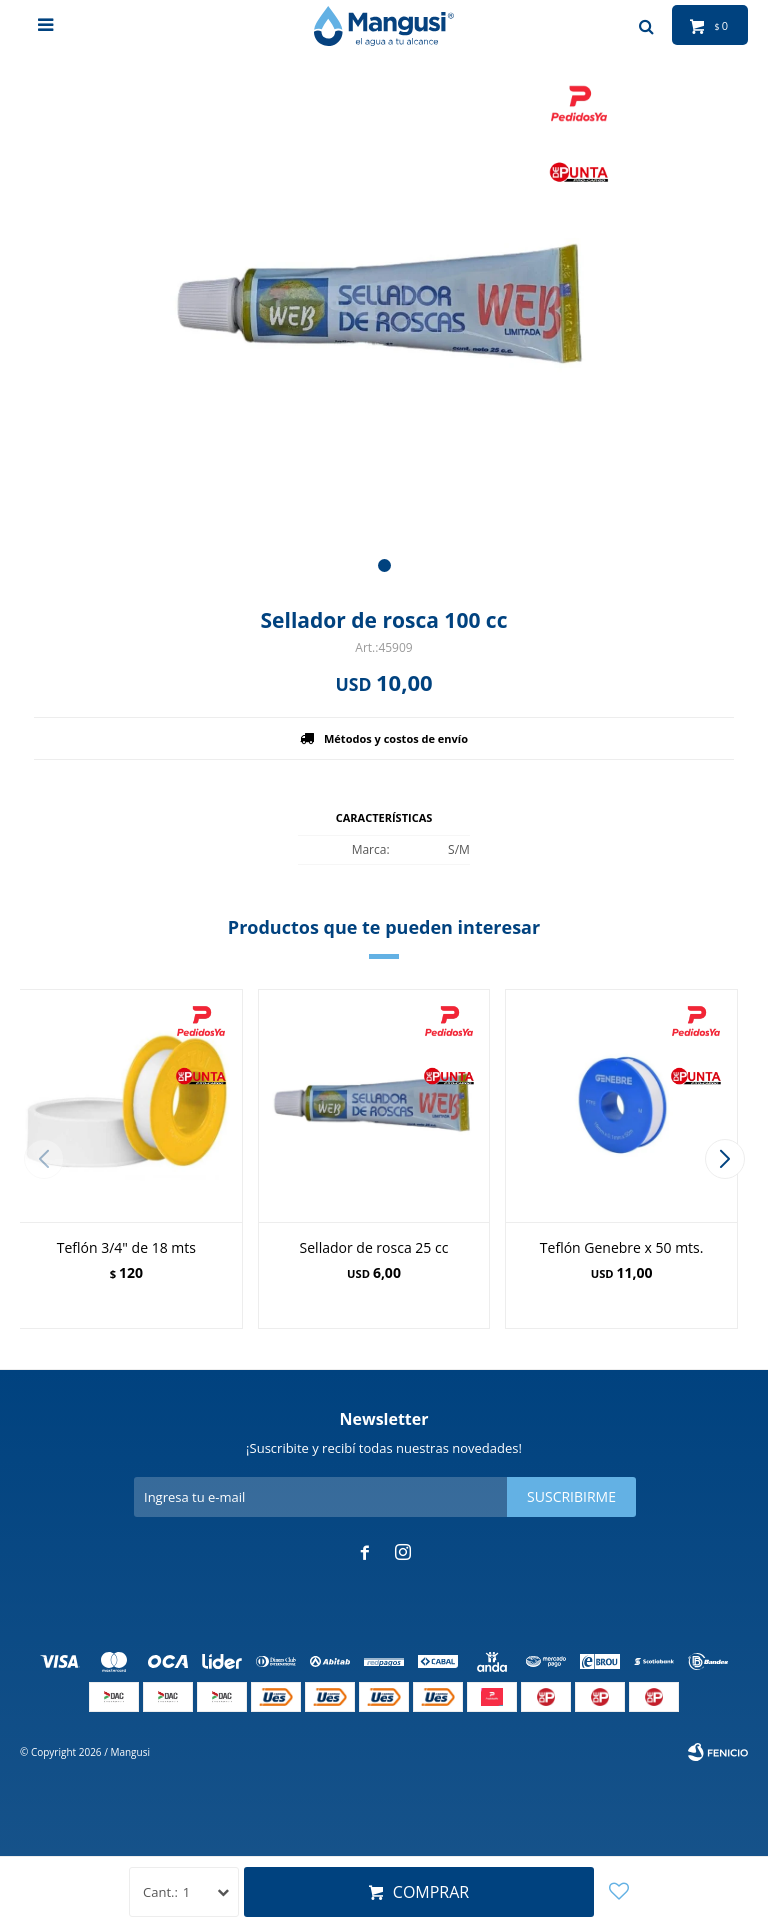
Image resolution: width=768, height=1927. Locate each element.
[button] (384, 565)
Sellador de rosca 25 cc (374, 1247)
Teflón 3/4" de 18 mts (126, 1247)
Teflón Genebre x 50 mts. (622, 1247)
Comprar (431, 1892)
